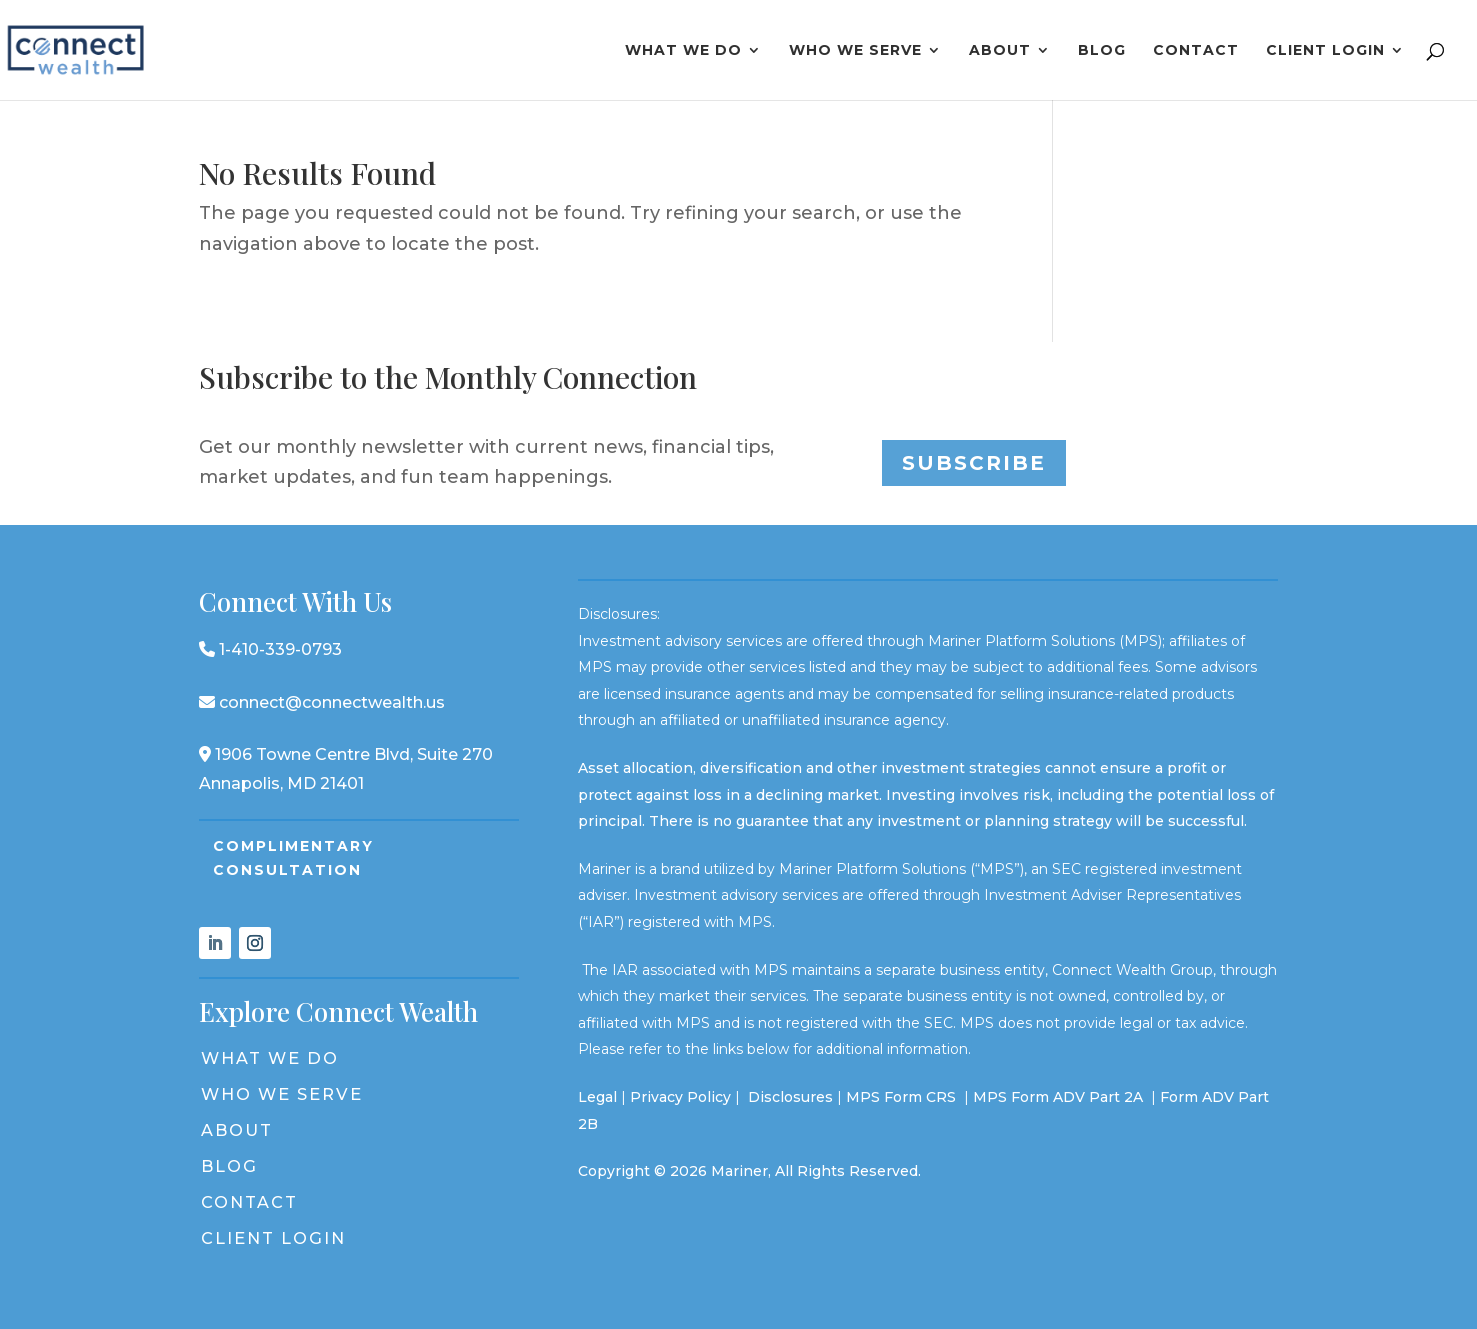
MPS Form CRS (901, 1097)
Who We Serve (855, 51)
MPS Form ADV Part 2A (1060, 1097)
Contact (1196, 51)
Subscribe (974, 463)
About (1000, 51)
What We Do (683, 51)
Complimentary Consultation (293, 858)
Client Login (1325, 51)
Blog (1102, 51)
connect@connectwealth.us (322, 702)
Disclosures (790, 1097)
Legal (597, 1097)
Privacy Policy (680, 1097)
